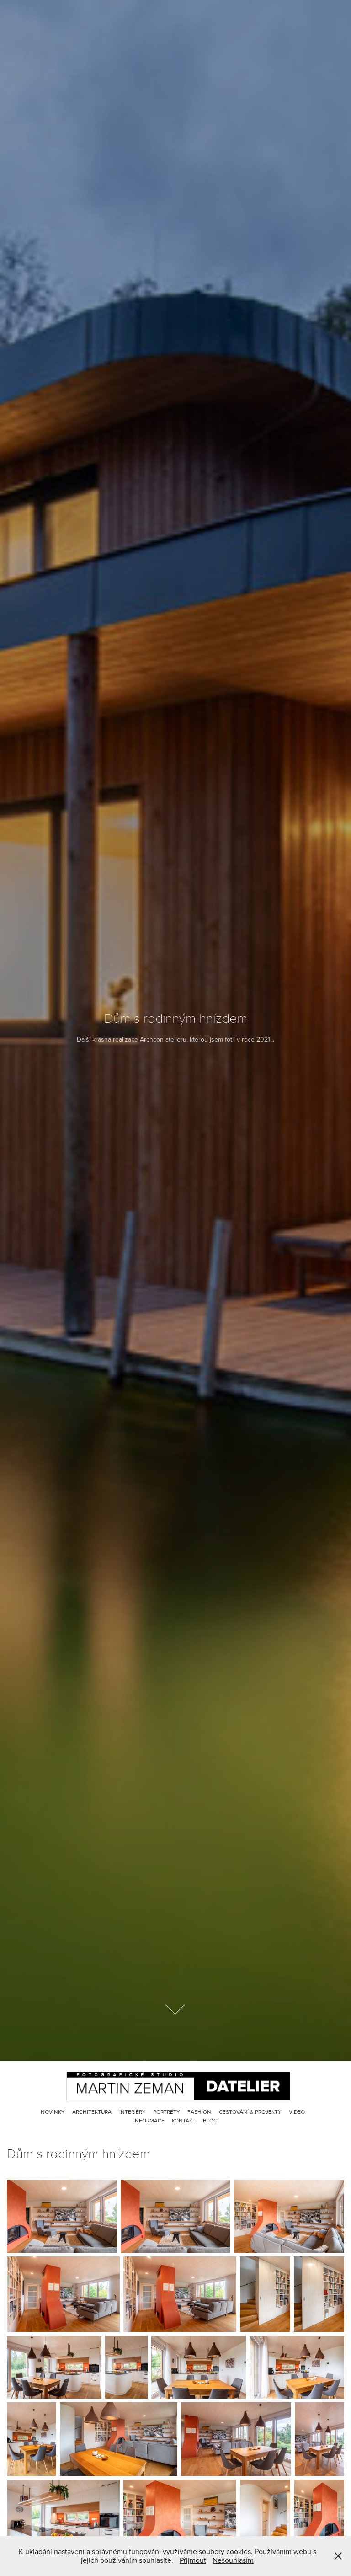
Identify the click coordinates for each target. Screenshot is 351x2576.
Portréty (166, 2112)
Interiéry (132, 2112)
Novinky (53, 2112)
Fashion (199, 2112)
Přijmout (193, 2560)
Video (297, 2112)
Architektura (92, 2112)
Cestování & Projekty (250, 2112)
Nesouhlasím (233, 2560)
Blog (210, 2120)
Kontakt (184, 2120)
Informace (149, 2120)
